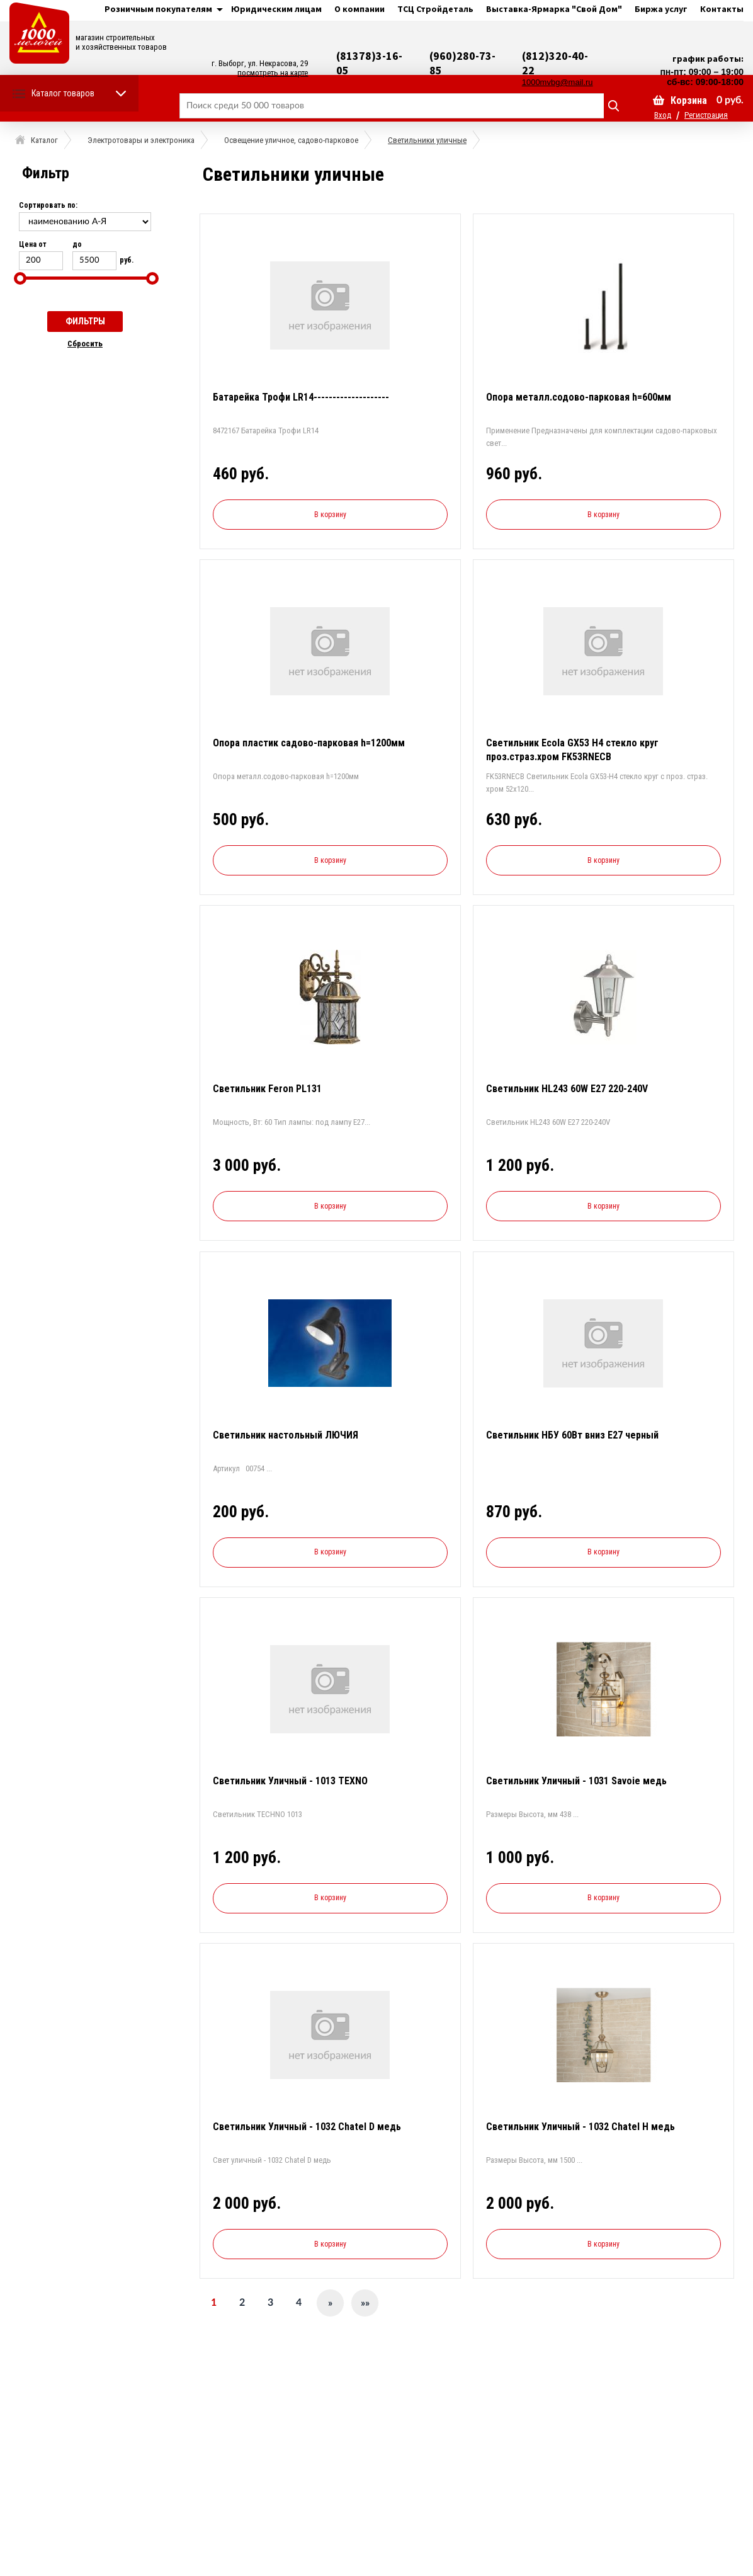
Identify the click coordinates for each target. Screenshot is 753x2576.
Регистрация (706, 115)
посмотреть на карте (272, 72)
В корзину (330, 514)
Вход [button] (662, 115)
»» (365, 2303)
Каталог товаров (62, 93)
